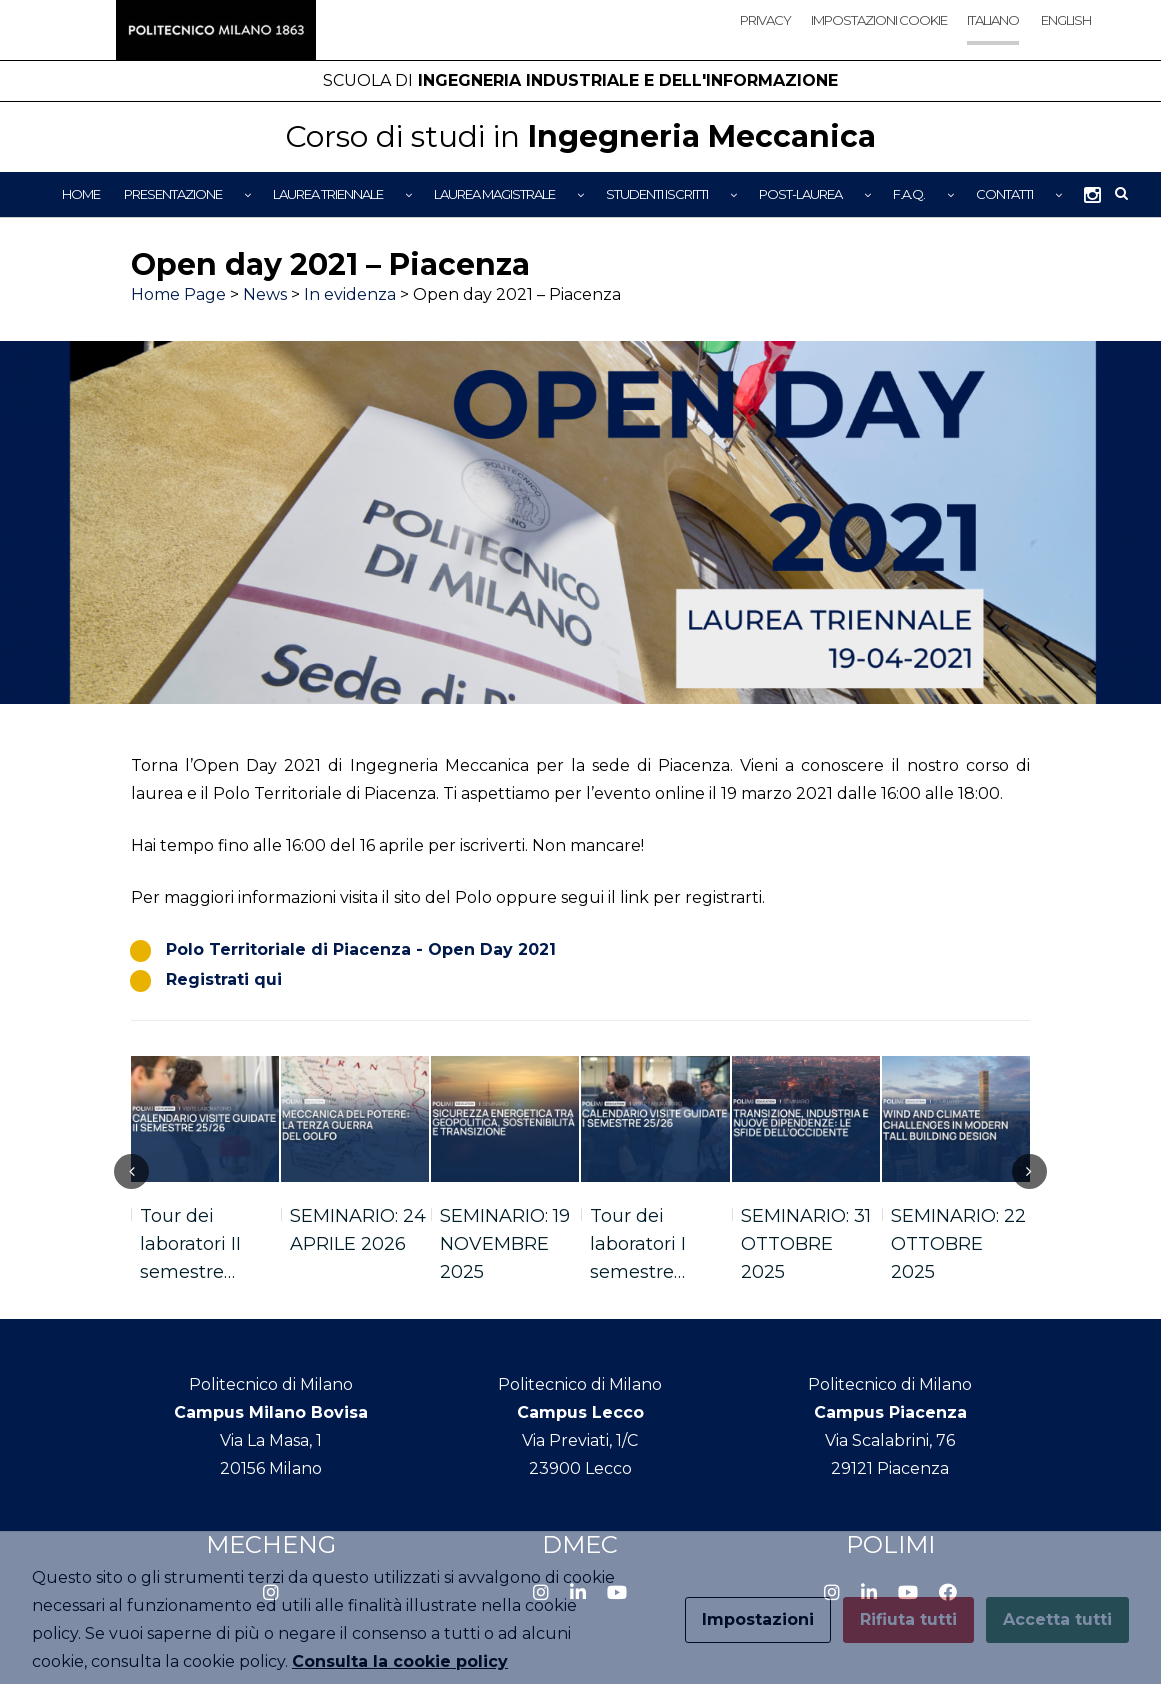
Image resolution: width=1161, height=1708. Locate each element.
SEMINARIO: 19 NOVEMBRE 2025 (505, 1244)
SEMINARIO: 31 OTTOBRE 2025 (806, 1244)
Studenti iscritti (657, 194)
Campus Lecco (580, 1412)
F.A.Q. (909, 194)
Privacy (765, 20)
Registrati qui (224, 979)
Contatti (1004, 194)
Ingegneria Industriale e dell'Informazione (580, 80)
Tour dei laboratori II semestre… (190, 1244)
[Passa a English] (1065, 37)
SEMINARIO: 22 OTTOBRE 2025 (958, 1244)
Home (81, 194)
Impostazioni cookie (879, 20)
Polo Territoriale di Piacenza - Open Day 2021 (361, 949)
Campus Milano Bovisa (271, 1412)
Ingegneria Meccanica (580, 136)
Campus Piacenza (890, 1412)
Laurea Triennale (328, 194)
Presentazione (173, 194)
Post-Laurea (800, 194)
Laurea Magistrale (494, 194)
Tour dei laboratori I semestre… (638, 1244)
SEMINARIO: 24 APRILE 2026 (358, 1230)
